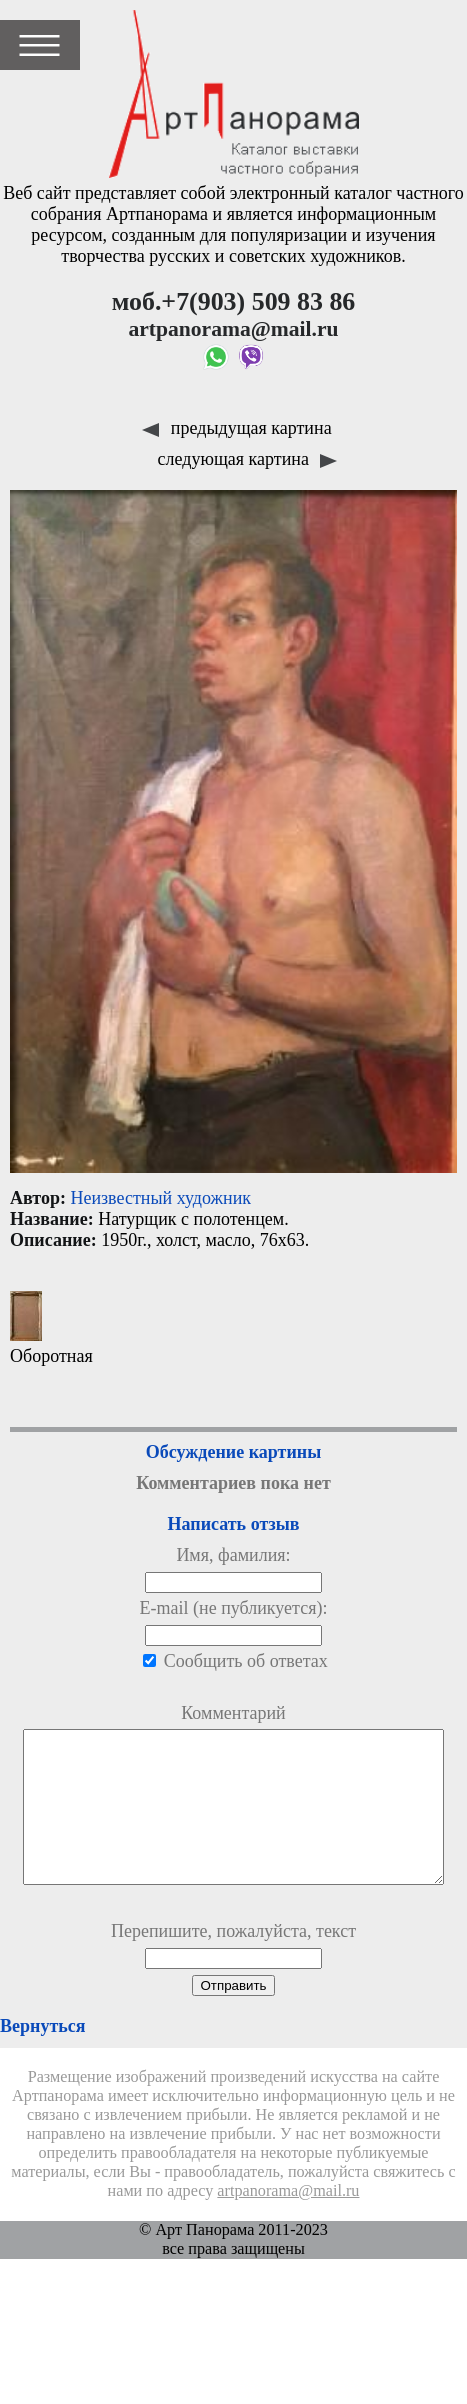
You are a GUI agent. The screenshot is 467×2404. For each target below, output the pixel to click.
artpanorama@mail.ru (288, 2221)
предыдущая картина (236, 428)
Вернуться (42, 2056)
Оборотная (51, 1328)
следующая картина (248, 459)
